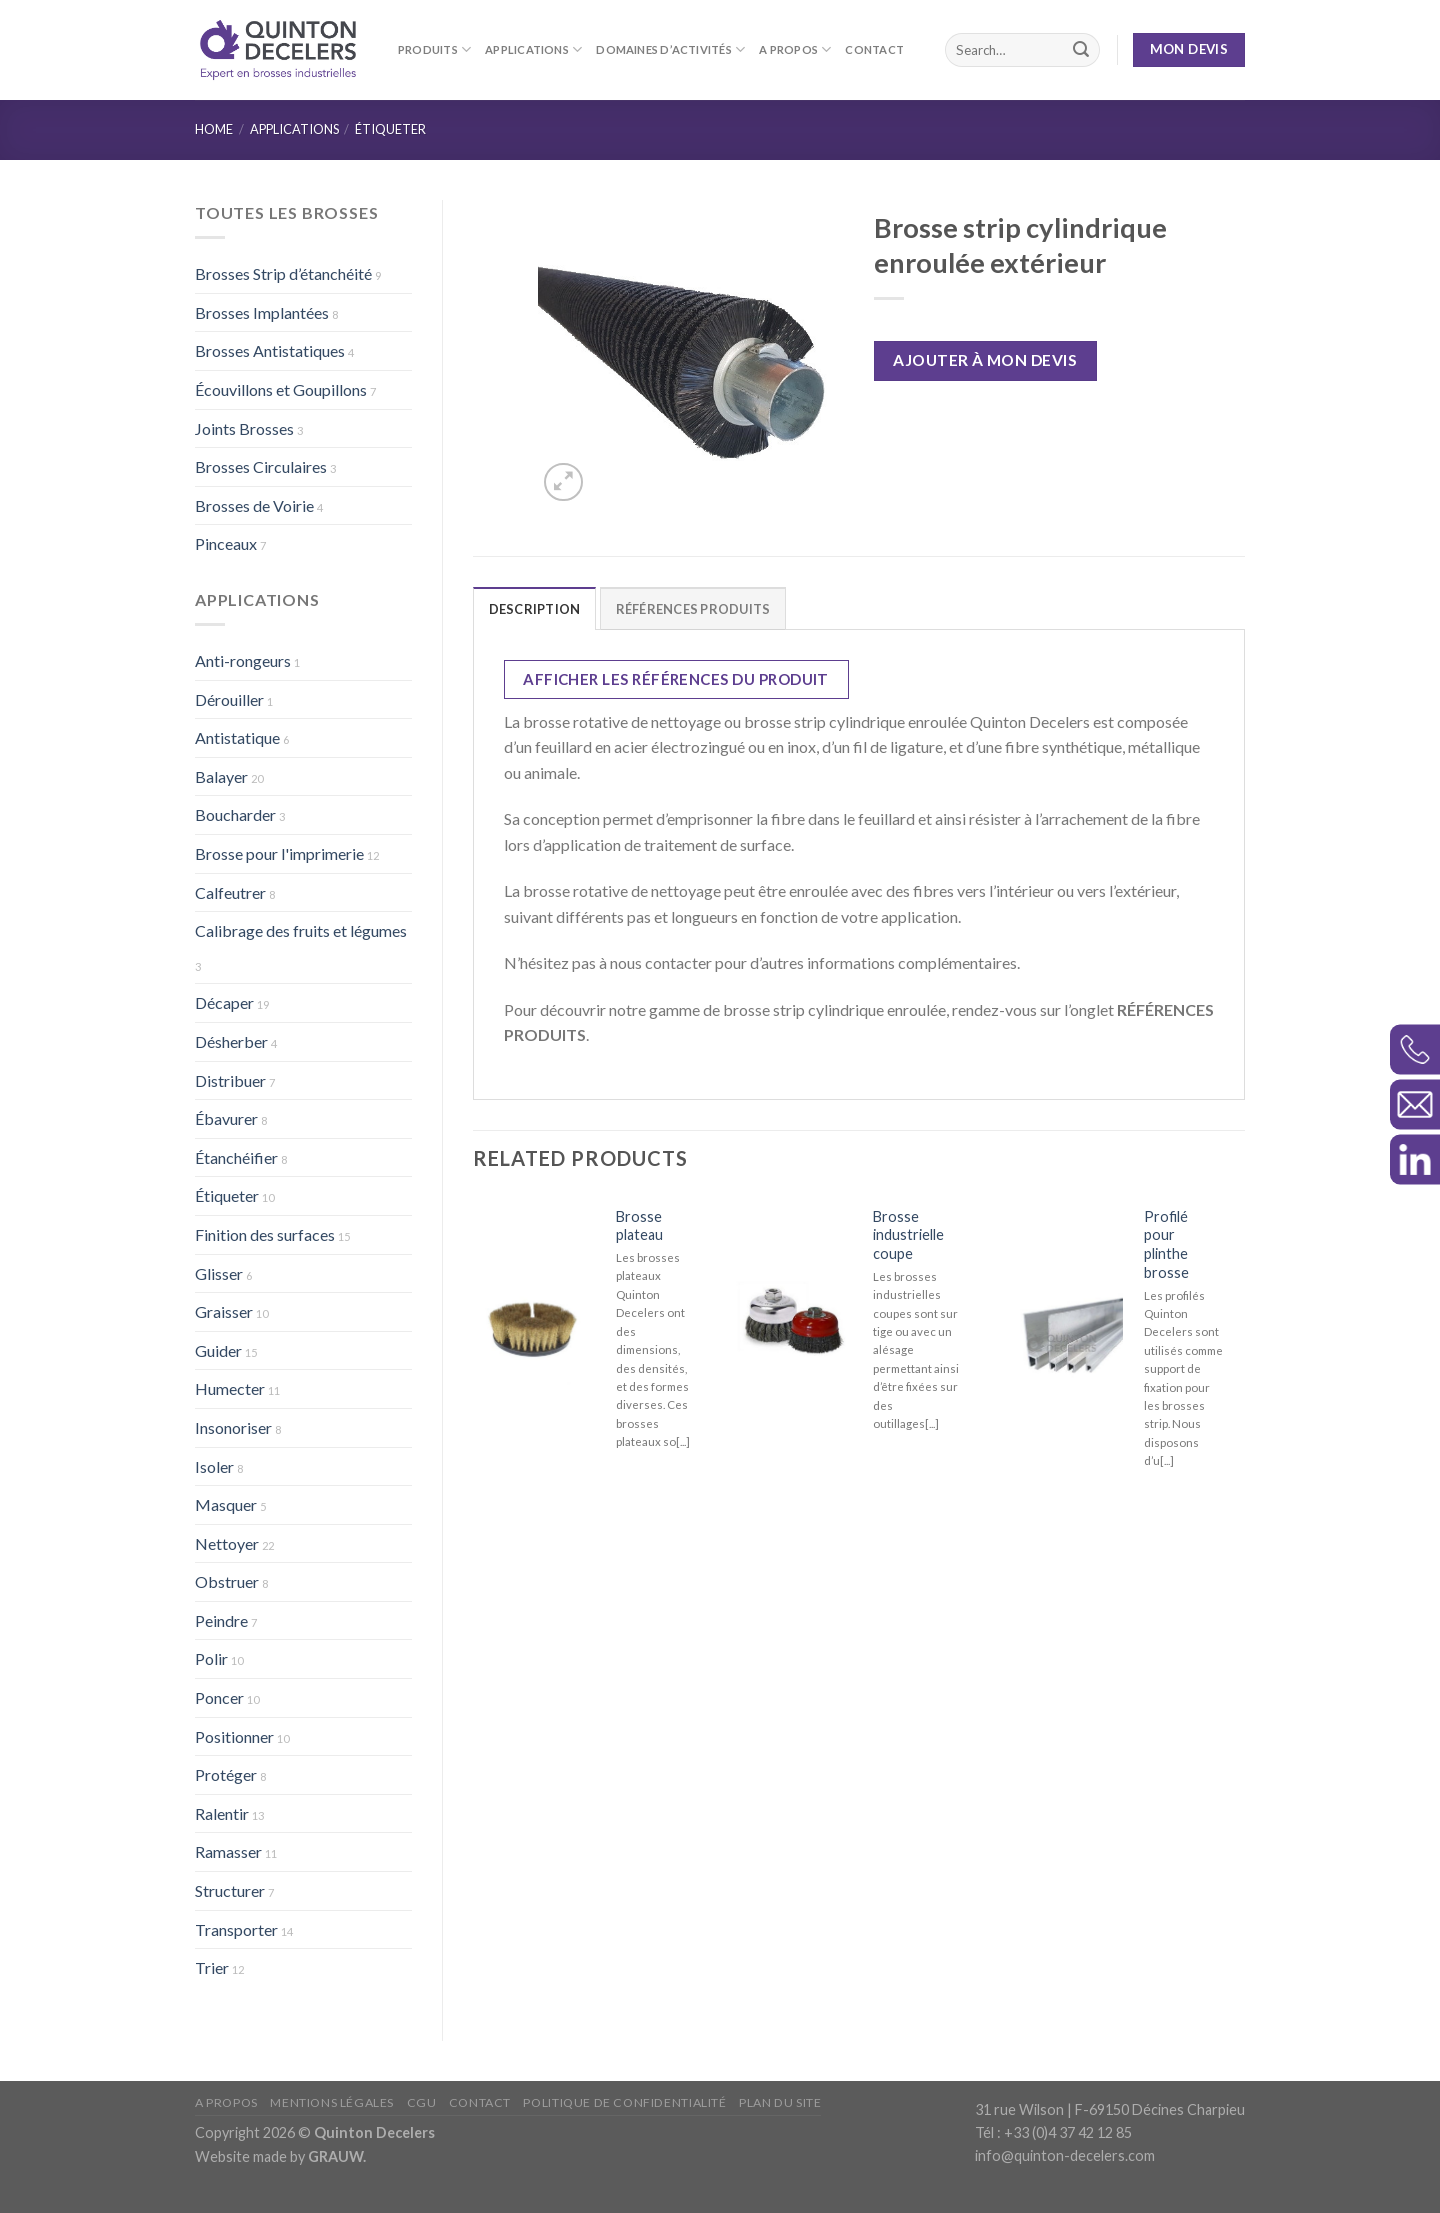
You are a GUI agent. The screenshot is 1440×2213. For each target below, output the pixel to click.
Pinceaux (226, 543)
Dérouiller (229, 699)
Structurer (230, 1890)
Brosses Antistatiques (270, 350)
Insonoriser (233, 1427)
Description (535, 609)
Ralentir (222, 1813)
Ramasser (228, 1851)
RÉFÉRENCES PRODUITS (693, 609)
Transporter (236, 1929)
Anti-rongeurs (243, 660)
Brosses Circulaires (261, 466)
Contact (874, 49)
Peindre (221, 1620)
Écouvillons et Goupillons (281, 389)
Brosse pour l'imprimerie (279, 853)
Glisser (219, 1273)
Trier (212, 1967)
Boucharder (235, 814)
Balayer (221, 776)
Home (214, 129)
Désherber (231, 1041)
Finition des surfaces (265, 1234)
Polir (211, 1658)
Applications (533, 49)
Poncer (219, 1697)
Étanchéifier (236, 1157)
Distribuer (230, 1080)
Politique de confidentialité (624, 2102)
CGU (422, 2102)
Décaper (224, 1002)
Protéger (226, 1774)
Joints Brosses (244, 428)
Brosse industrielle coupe (908, 1235)
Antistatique (237, 737)
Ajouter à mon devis (985, 360)
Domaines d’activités (670, 49)
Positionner (234, 1736)
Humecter (230, 1388)
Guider (218, 1350)
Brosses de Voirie (254, 505)
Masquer (226, 1504)
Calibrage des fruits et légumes (301, 930)
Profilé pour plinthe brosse (1166, 1244)
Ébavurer (226, 1118)
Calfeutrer (230, 892)
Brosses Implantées (262, 312)
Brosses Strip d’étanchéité (283, 273)
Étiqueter (390, 129)
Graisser (224, 1311)
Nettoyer (227, 1543)
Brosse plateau (639, 1226)
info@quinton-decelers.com (1065, 2155)
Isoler (214, 1466)
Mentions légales (332, 2102)
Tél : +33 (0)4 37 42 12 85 (1053, 2132)
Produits (434, 49)
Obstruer (227, 1581)
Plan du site (780, 2102)
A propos (795, 49)
